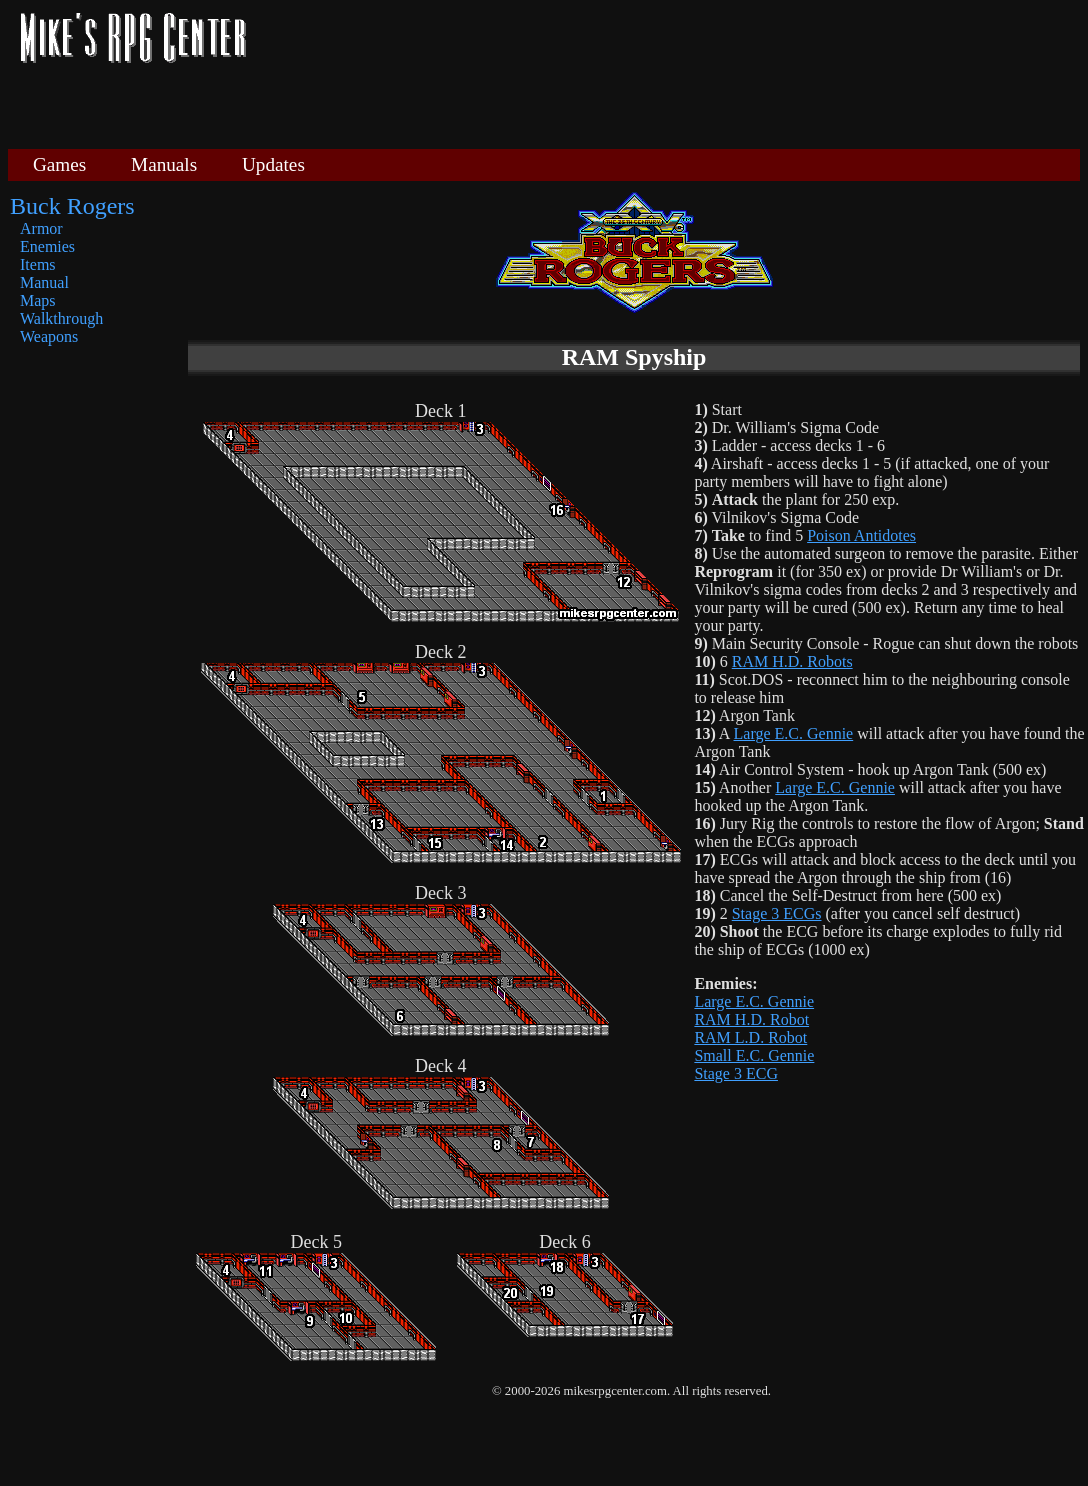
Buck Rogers (72, 206)
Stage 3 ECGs (777, 913)
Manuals (164, 164)
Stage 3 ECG (736, 1073)
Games (59, 164)
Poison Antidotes (861, 535)
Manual (44, 282)
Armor (41, 228)
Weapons (49, 336)
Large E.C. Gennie (794, 733)
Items (38, 264)
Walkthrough (61, 318)
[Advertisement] (670, 72)
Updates (273, 164)
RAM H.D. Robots (792, 661)
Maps (38, 300)
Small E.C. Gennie (754, 1055)
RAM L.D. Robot (750, 1037)
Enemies (47, 246)
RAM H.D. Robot (751, 1019)
